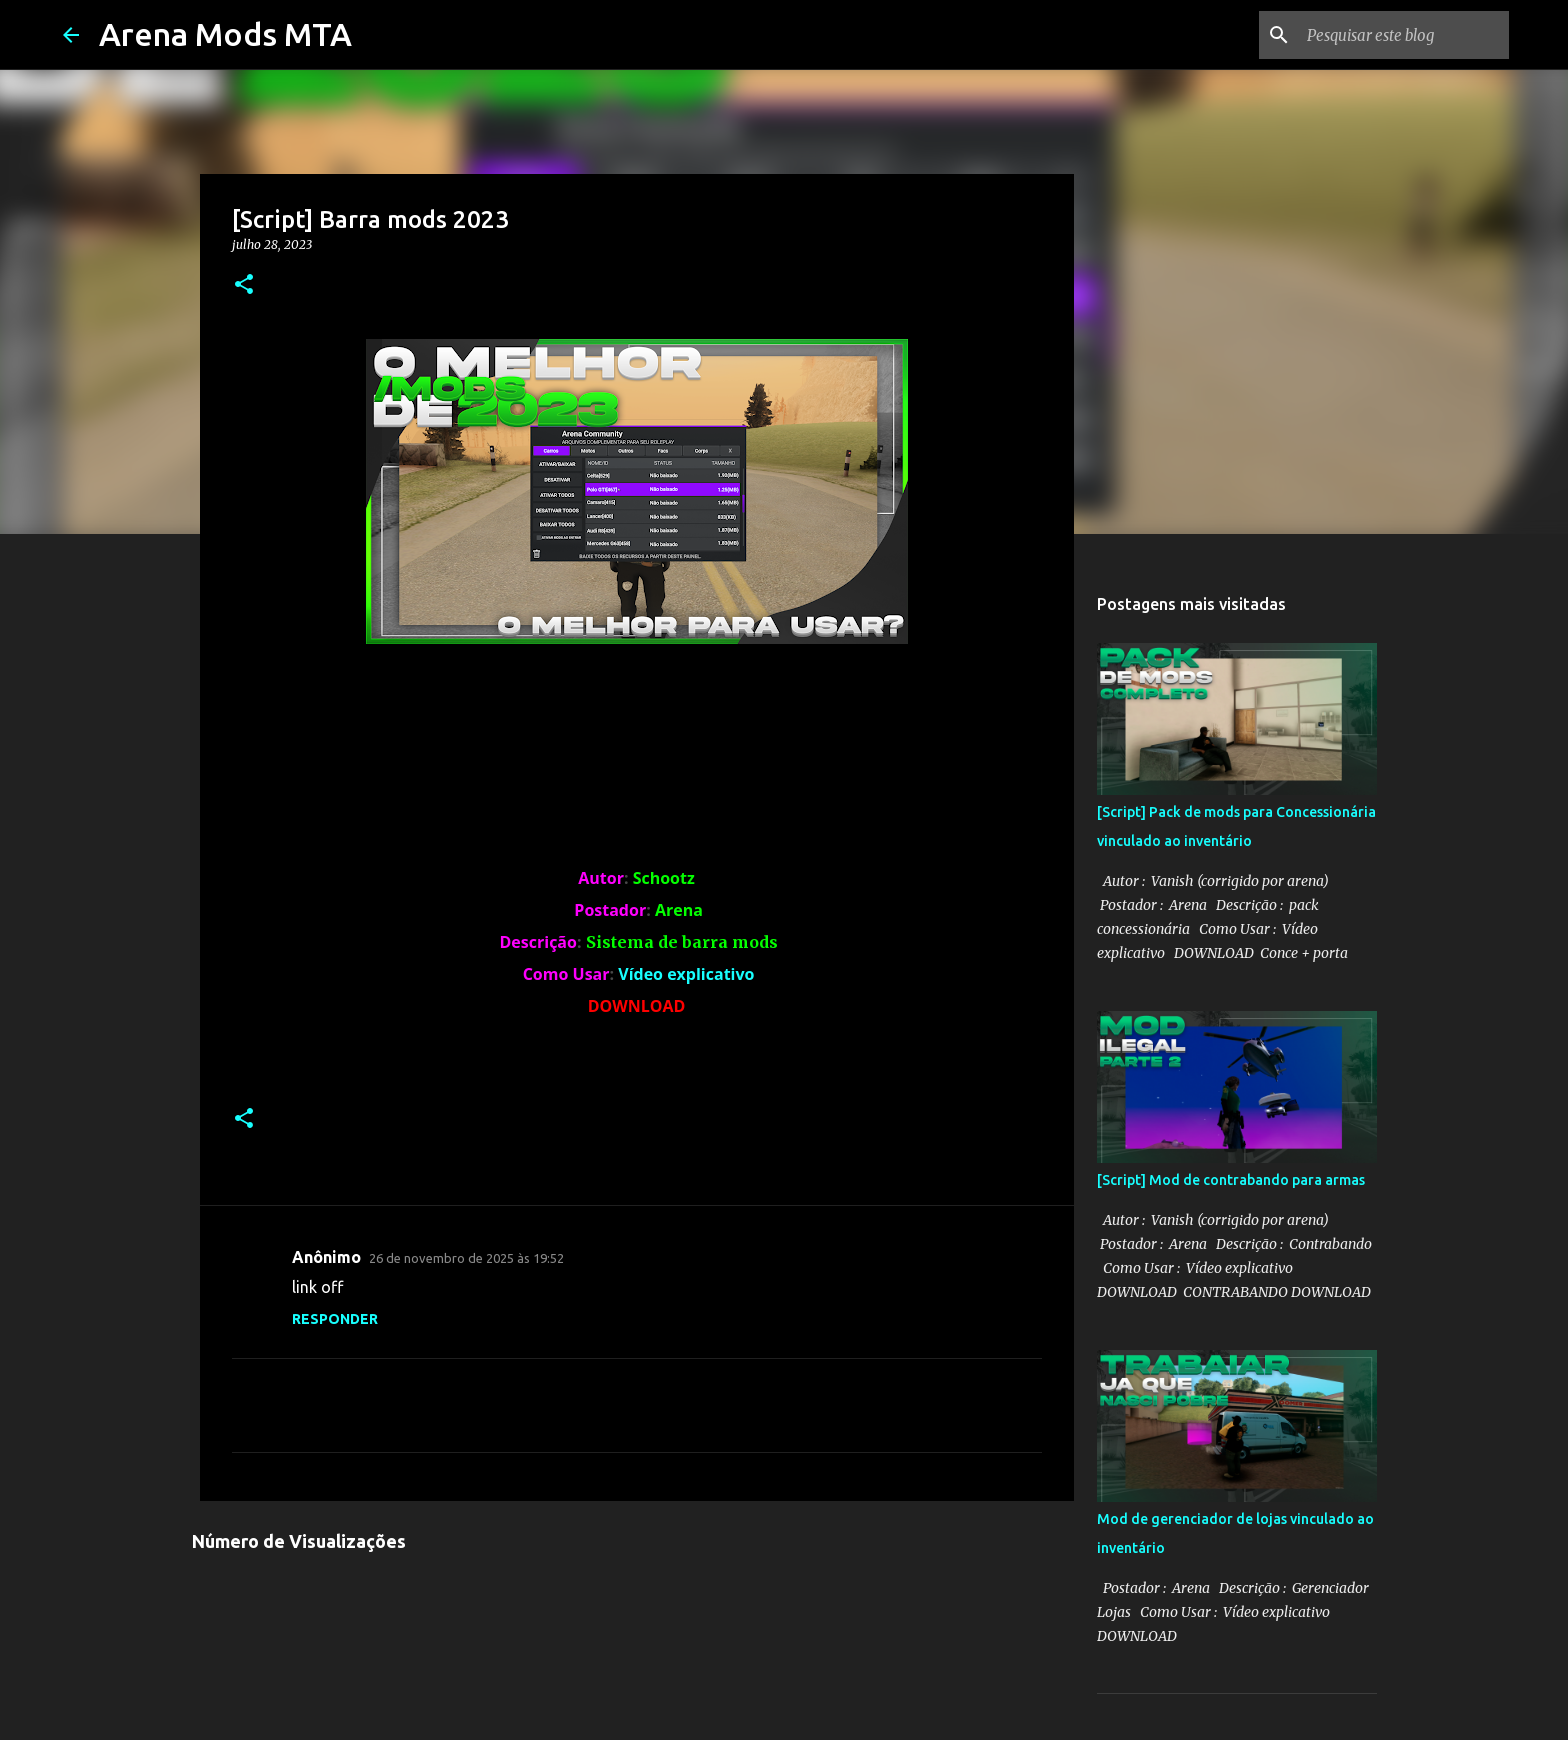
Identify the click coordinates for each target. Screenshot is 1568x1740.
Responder (335, 1319)
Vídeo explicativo (686, 974)
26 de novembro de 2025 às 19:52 (466, 1258)
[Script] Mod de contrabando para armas (1231, 1180)
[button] (244, 285)
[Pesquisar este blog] (1404, 35)
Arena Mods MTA (225, 34)
